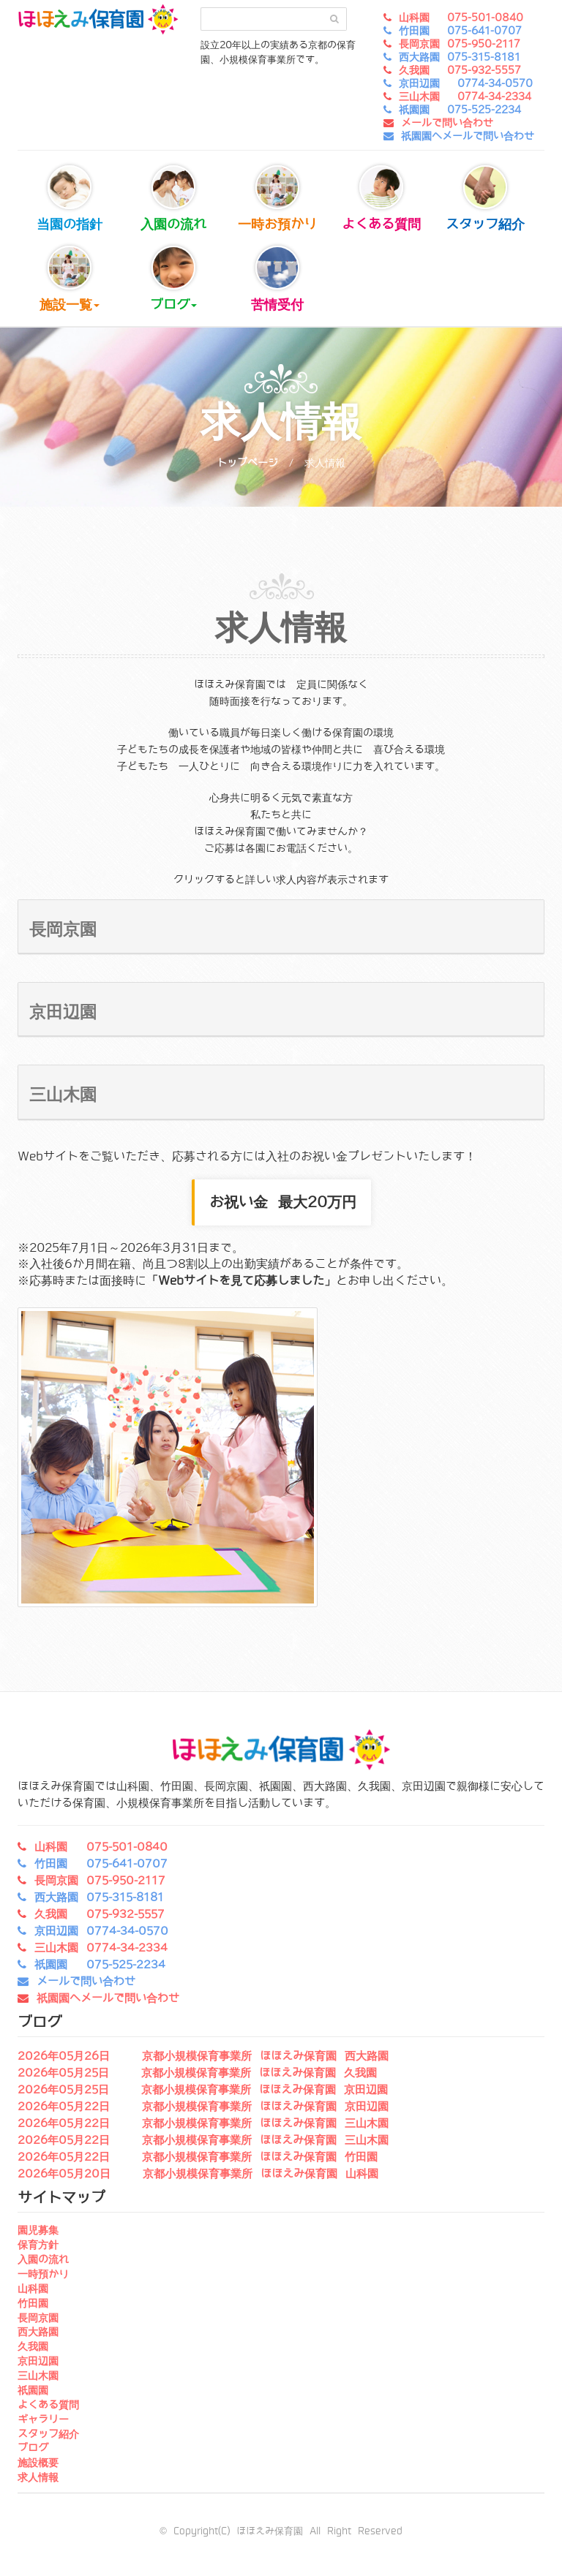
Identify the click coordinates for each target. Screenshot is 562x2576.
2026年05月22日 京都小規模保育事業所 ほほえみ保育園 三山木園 (203, 2123)
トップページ (247, 463)
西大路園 (38, 2332)
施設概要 (38, 2463)
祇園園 (33, 2390)
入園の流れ (173, 198)
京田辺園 (38, 2361)
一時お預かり (277, 198)
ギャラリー (43, 2419)
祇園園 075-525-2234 (460, 110)
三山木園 (38, 2376)
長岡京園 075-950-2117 (459, 44)
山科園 (33, 2288)
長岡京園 (38, 2318)
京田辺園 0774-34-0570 (466, 83)
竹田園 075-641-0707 (460, 31)
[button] (281, 926)
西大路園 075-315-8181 (459, 57)
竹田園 (33, 2303)
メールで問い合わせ (447, 123)
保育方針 (38, 2245)
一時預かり (43, 2274)
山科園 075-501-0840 (461, 17)
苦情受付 (277, 279)
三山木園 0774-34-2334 (465, 96)
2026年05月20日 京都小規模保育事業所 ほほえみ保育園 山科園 (198, 2174)
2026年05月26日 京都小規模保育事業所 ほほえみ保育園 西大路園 (203, 2056)
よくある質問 (381, 198)
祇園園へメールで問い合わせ (467, 136)
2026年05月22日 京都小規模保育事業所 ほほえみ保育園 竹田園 (198, 2157)
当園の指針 (69, 198)
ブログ (173, 279)
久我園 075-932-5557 (460, 70)
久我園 (33, 2346)
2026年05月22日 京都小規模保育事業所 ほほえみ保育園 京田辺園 (203, 2106)
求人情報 (38, 2477)
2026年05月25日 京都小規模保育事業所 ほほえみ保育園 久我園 (197, 2073)
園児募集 (38, 2230)
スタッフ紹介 (485, 198)
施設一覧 (70, 279)
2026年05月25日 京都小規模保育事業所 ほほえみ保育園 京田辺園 (203, 2090)
